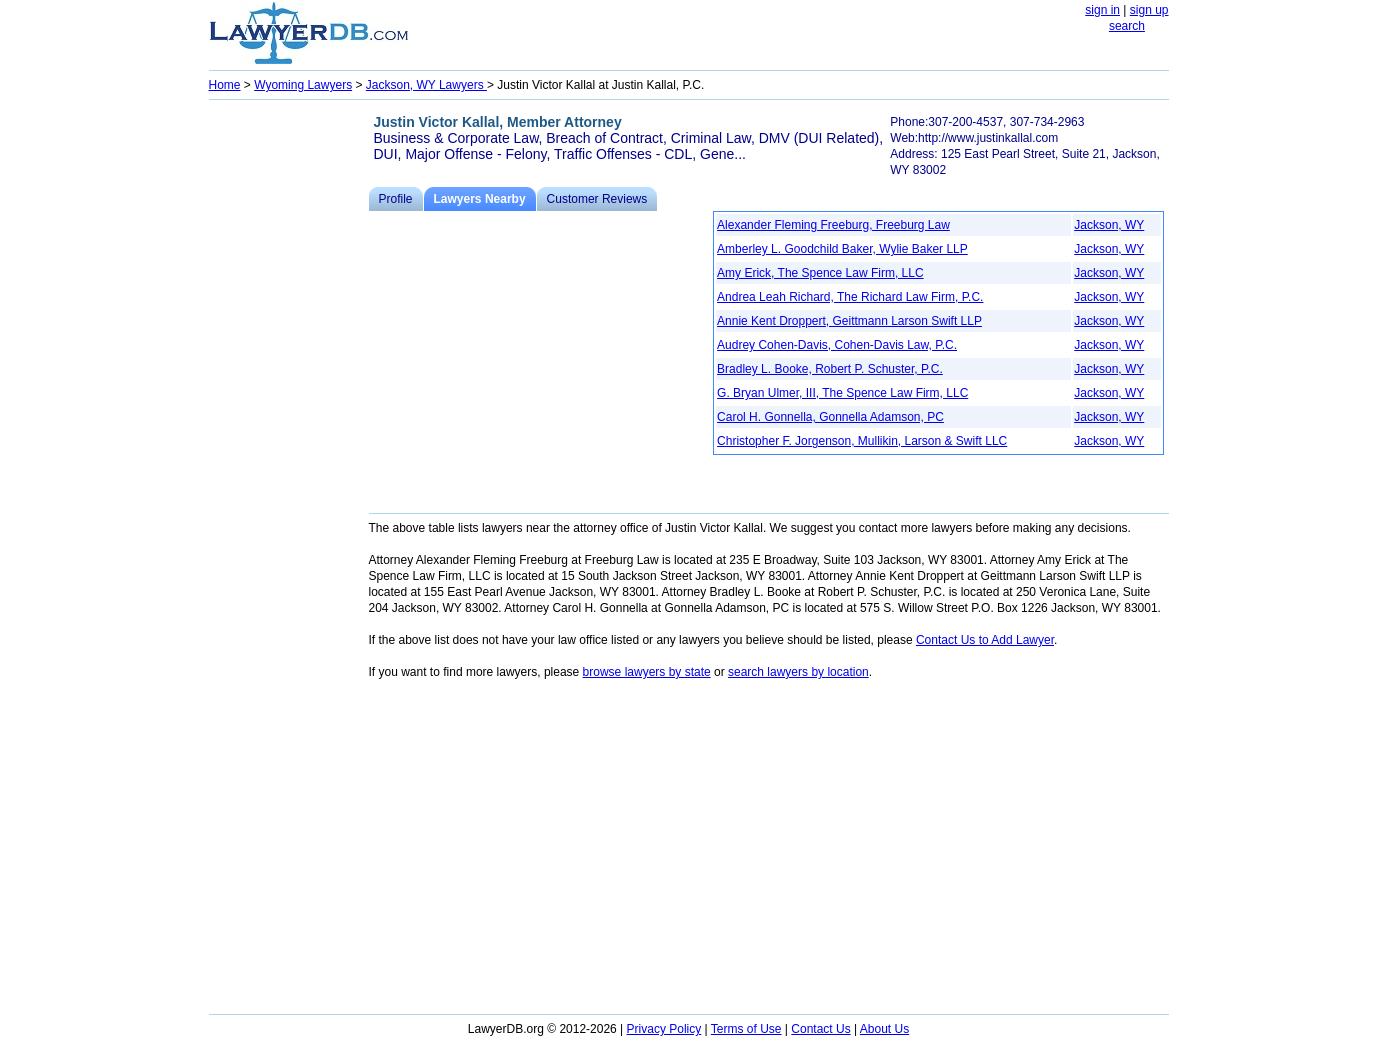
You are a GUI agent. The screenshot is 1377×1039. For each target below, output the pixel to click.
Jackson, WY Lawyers (426, 85)
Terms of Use (746, 1029)
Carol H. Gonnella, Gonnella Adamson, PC (830, 417)
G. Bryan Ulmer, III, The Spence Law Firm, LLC (842, 393)
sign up (1149, 10)
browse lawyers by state (647, 672)
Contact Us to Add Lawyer (985, 640)
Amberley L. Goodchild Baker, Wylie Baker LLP (842, 249)
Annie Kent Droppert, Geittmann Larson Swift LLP (849, 321)
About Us (884, 1029)
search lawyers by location (798, 672)
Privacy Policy (664, 1029)
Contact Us (820, 1029)
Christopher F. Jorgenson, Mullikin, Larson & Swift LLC (862, 441)
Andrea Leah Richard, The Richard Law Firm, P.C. (850, 297)
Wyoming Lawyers (303, 85)
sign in (1102, 10)
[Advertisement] (289, 406)
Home (225, 85)
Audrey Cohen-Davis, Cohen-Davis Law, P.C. (837, 345)
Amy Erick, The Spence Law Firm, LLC (820, 273)
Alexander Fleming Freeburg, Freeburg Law (833, 225)
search (1127, 26)
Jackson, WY (1109, 225)
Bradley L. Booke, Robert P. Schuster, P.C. (830, 369)
